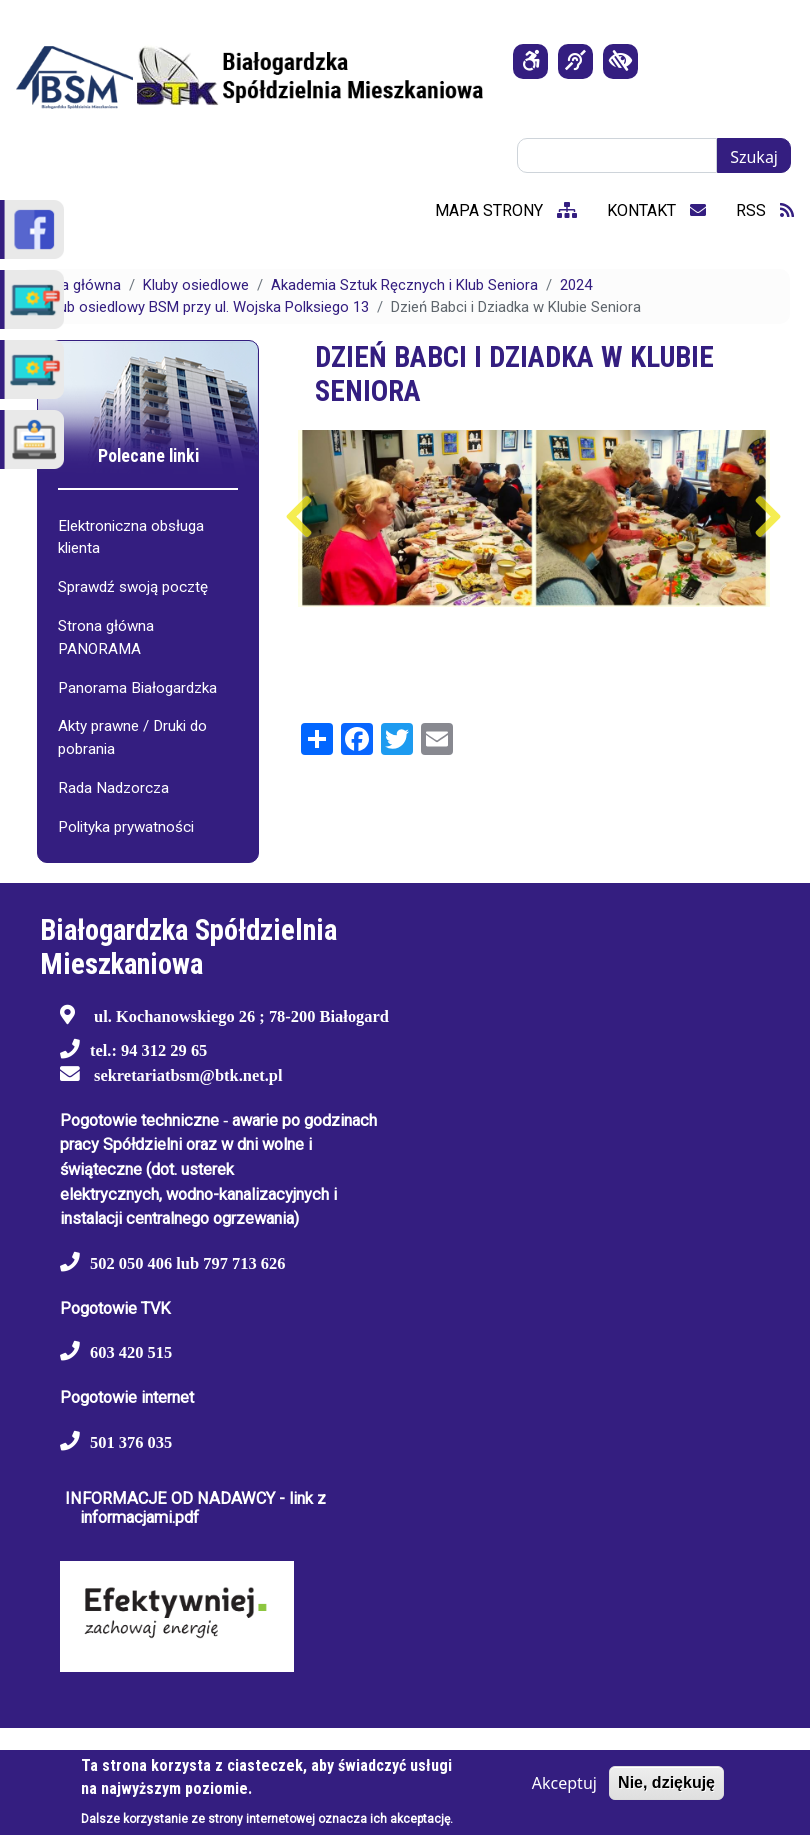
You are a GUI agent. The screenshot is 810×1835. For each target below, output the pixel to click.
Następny (767, 517)
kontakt (656, 210)
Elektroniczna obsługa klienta (131, 537)
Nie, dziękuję (666, 1782)
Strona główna (73, 285)
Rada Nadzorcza (113, 788)
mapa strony (506, 210)
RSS (765, 210)
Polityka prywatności (126, 827)
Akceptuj (564, 1783)
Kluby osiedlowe (196, 285)
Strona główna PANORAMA (106, 637)
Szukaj (754, 157)
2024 (576, 285)
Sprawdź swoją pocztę (133, 587)
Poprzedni (299, 517)
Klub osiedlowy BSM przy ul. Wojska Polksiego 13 (208, 307)
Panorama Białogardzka (137, 688)
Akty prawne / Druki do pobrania (132, 737)
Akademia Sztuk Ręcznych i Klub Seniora (404, 285)
